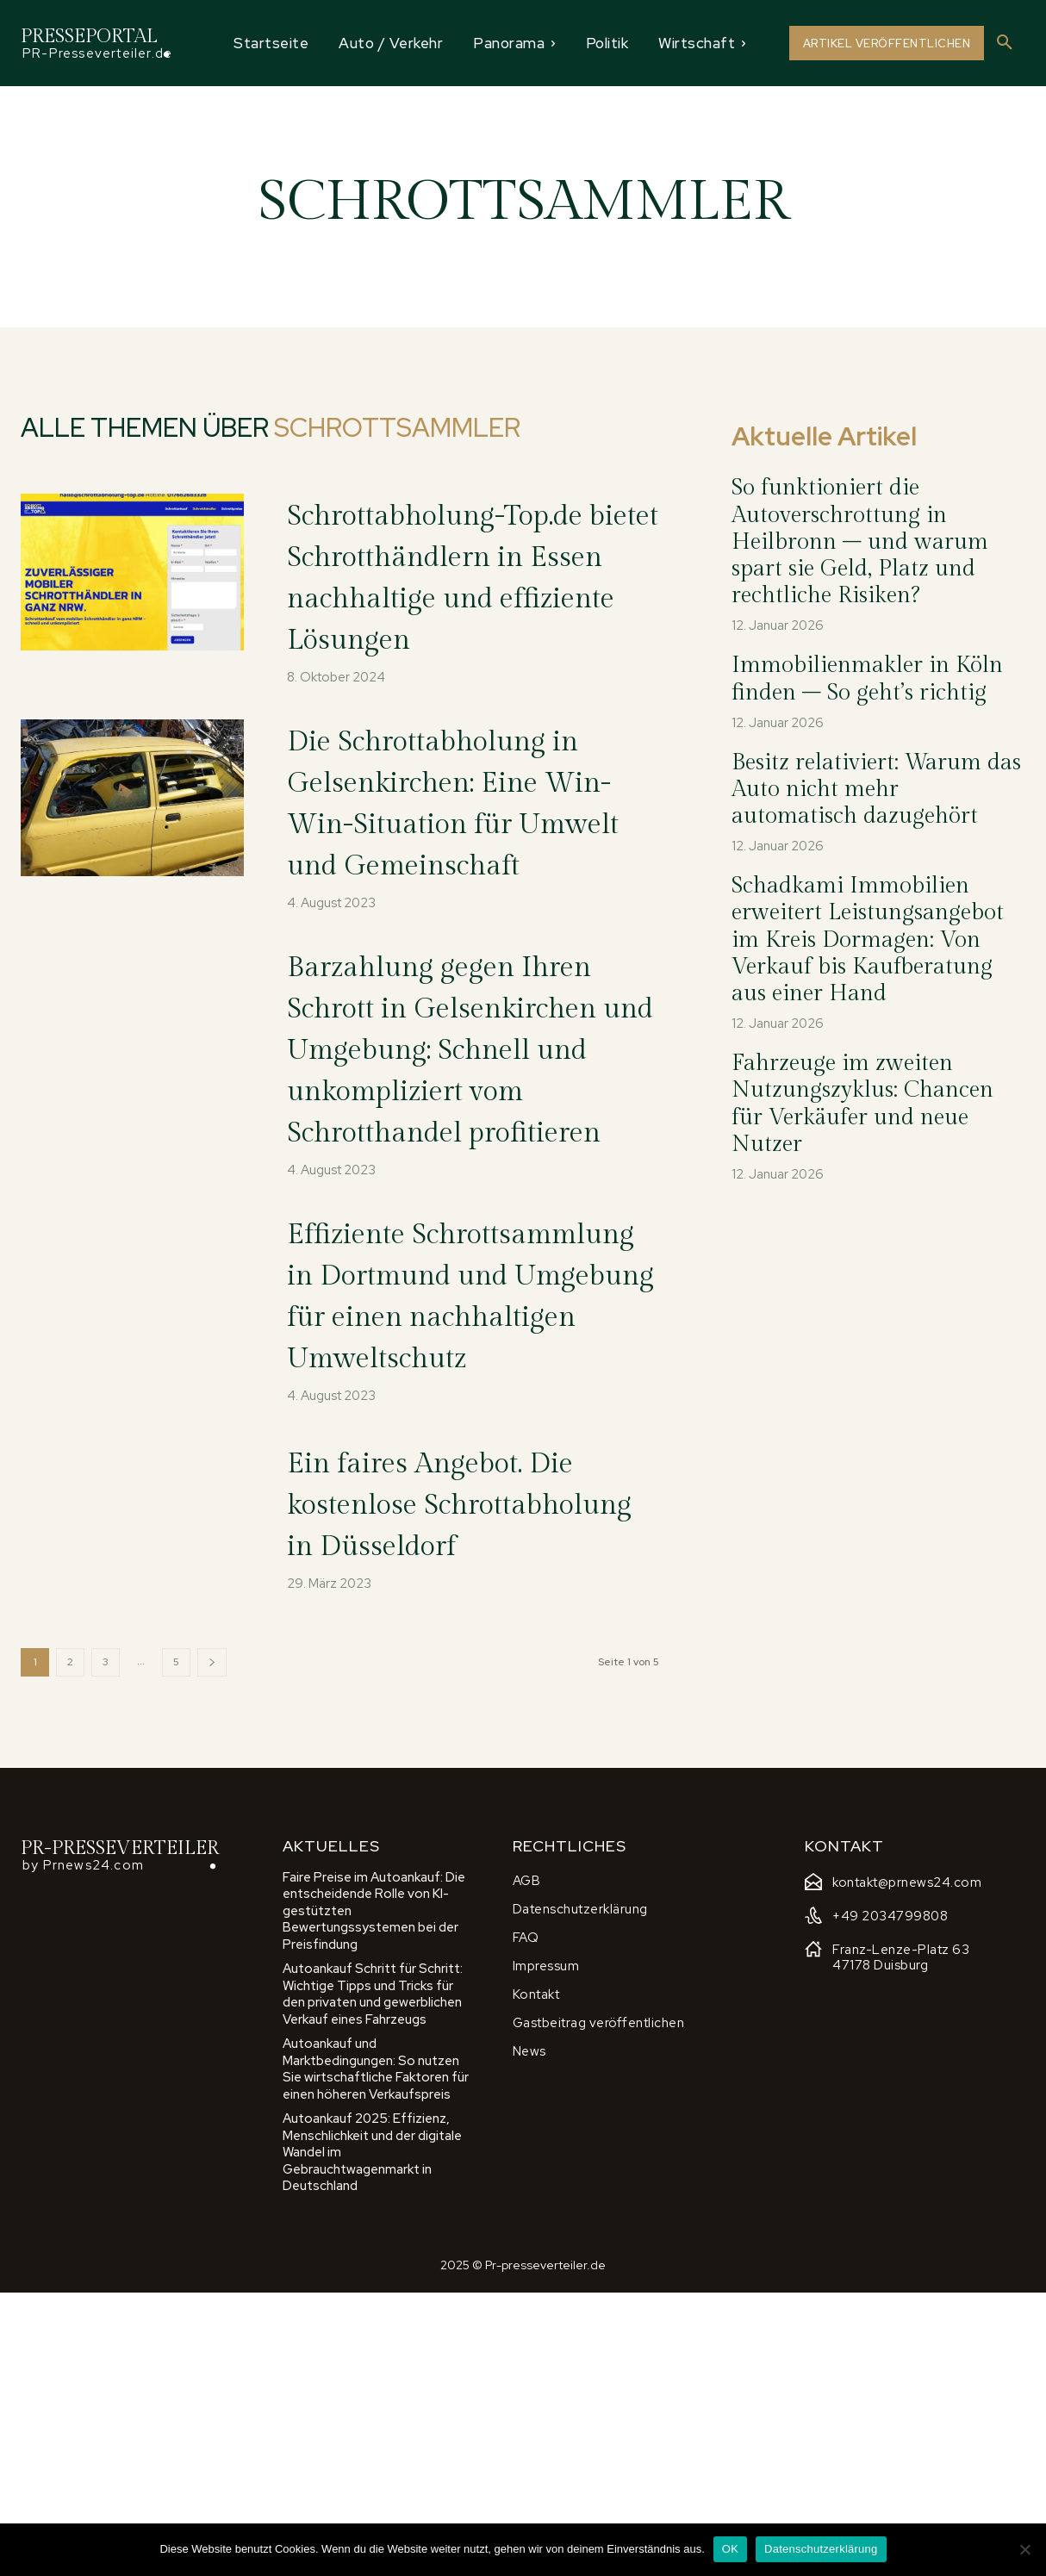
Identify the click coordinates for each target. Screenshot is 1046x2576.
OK (730, 2548)
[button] (1004, 43)
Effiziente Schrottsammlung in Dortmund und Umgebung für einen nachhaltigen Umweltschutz (452, 1501)
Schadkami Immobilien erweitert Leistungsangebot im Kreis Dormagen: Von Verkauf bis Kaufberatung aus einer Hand (868, 939)
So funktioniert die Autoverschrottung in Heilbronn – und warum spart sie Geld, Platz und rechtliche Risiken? (860, 541)
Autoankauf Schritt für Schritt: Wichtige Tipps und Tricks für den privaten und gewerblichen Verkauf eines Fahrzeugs (373, 2277)
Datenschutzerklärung (820, 2548)
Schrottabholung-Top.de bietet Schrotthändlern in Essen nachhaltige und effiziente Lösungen (472, 597)
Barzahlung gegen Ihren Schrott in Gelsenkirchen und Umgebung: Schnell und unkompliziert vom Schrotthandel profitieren (439, 1172)
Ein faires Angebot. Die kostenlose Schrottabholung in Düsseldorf (465, 1768)
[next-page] (212, 1945)
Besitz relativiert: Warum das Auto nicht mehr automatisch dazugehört (876, 789)
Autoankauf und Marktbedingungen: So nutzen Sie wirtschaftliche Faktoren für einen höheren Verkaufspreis (376, 2352)
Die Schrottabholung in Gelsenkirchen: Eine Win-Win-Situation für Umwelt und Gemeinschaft (470, 864)
